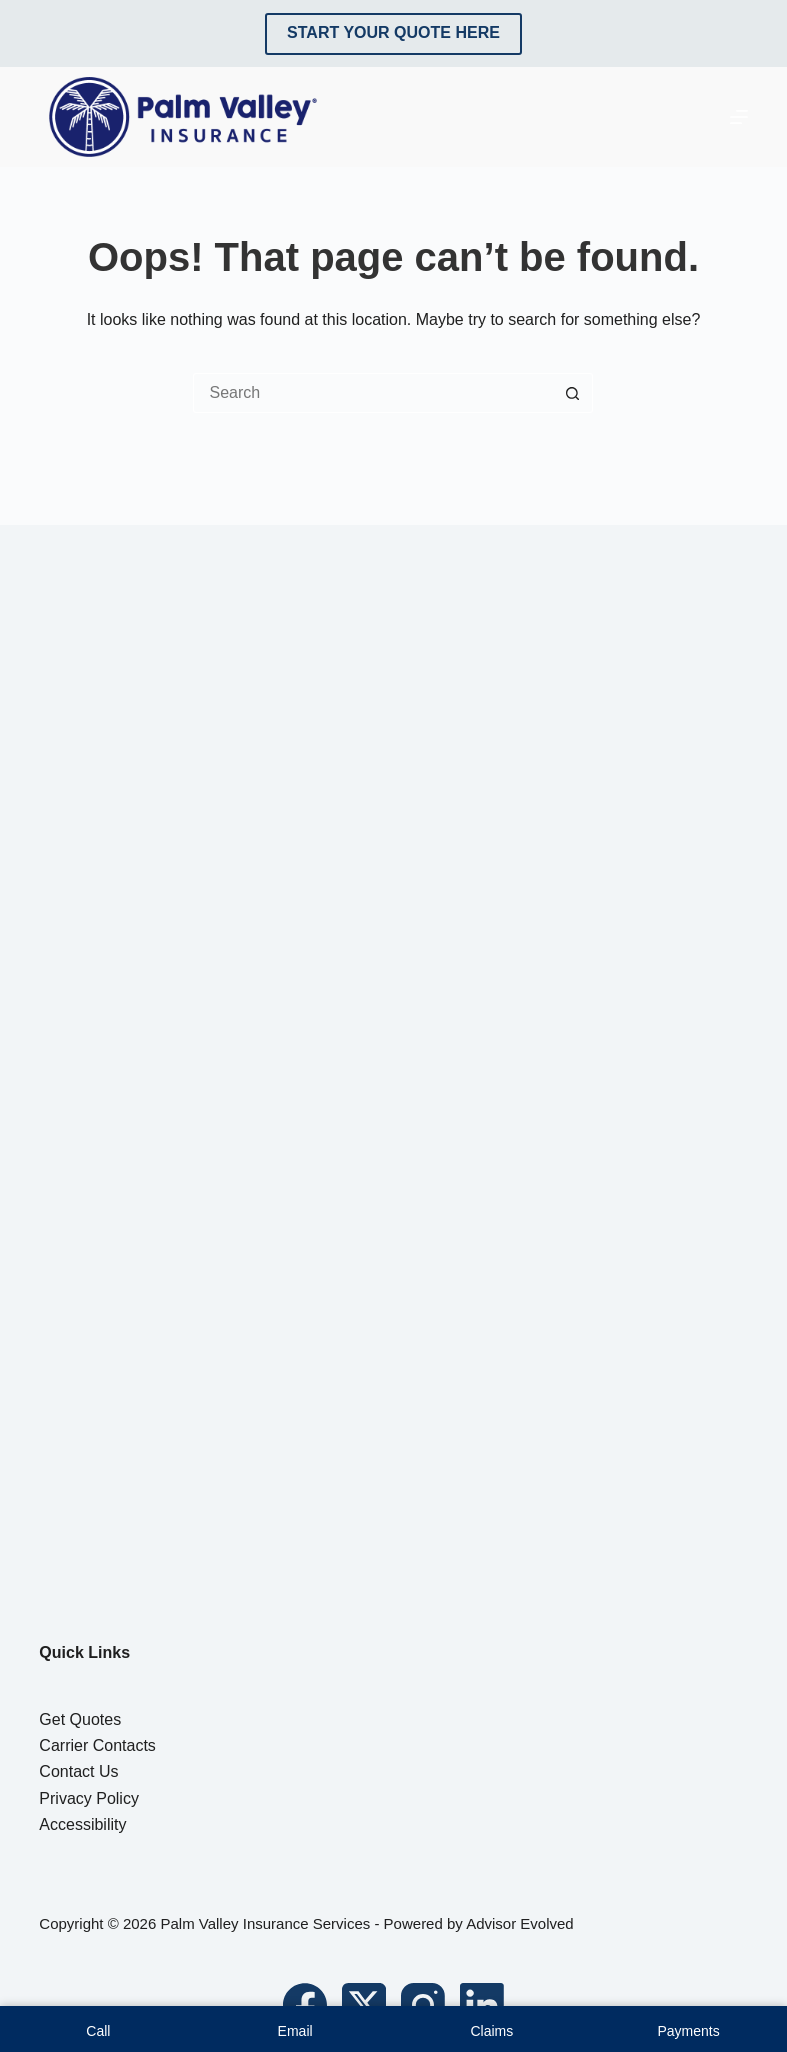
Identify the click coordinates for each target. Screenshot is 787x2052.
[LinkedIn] (482, 2005)
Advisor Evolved (520, 1923)
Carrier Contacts (97, 1745)
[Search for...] (373, 393)
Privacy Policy (89, 1798)
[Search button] (573, 393)
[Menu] (739, 117)
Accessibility (82, 1824)
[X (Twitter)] (364, 2005)
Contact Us (78, 1771)
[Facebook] (305, 2005)
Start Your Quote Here (393, 32)
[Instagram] (423, 2005)
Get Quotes (80, 1719)
